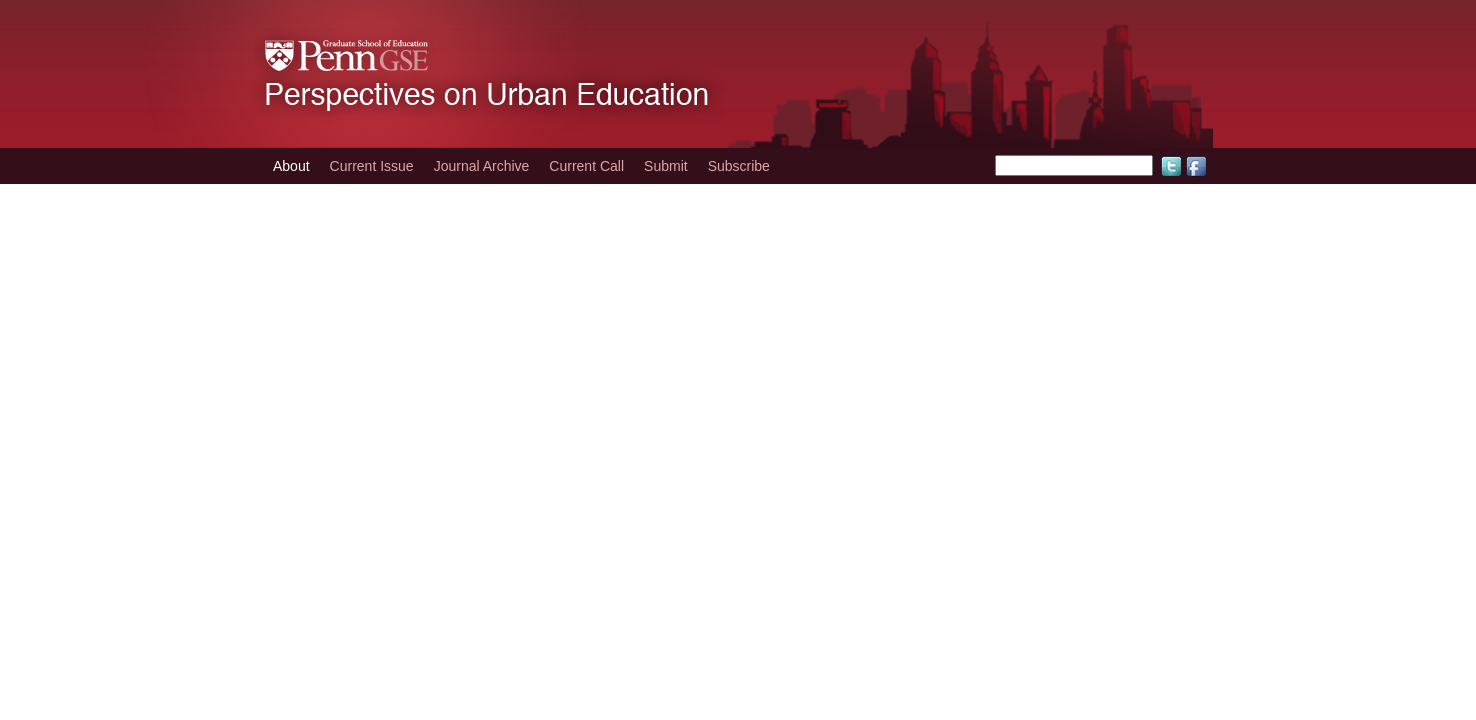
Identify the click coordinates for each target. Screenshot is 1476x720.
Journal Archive (482, 166)
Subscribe (739, 166)
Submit (666, 166)
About (291, 166)
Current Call (586, 166)
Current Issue (372, 166)
